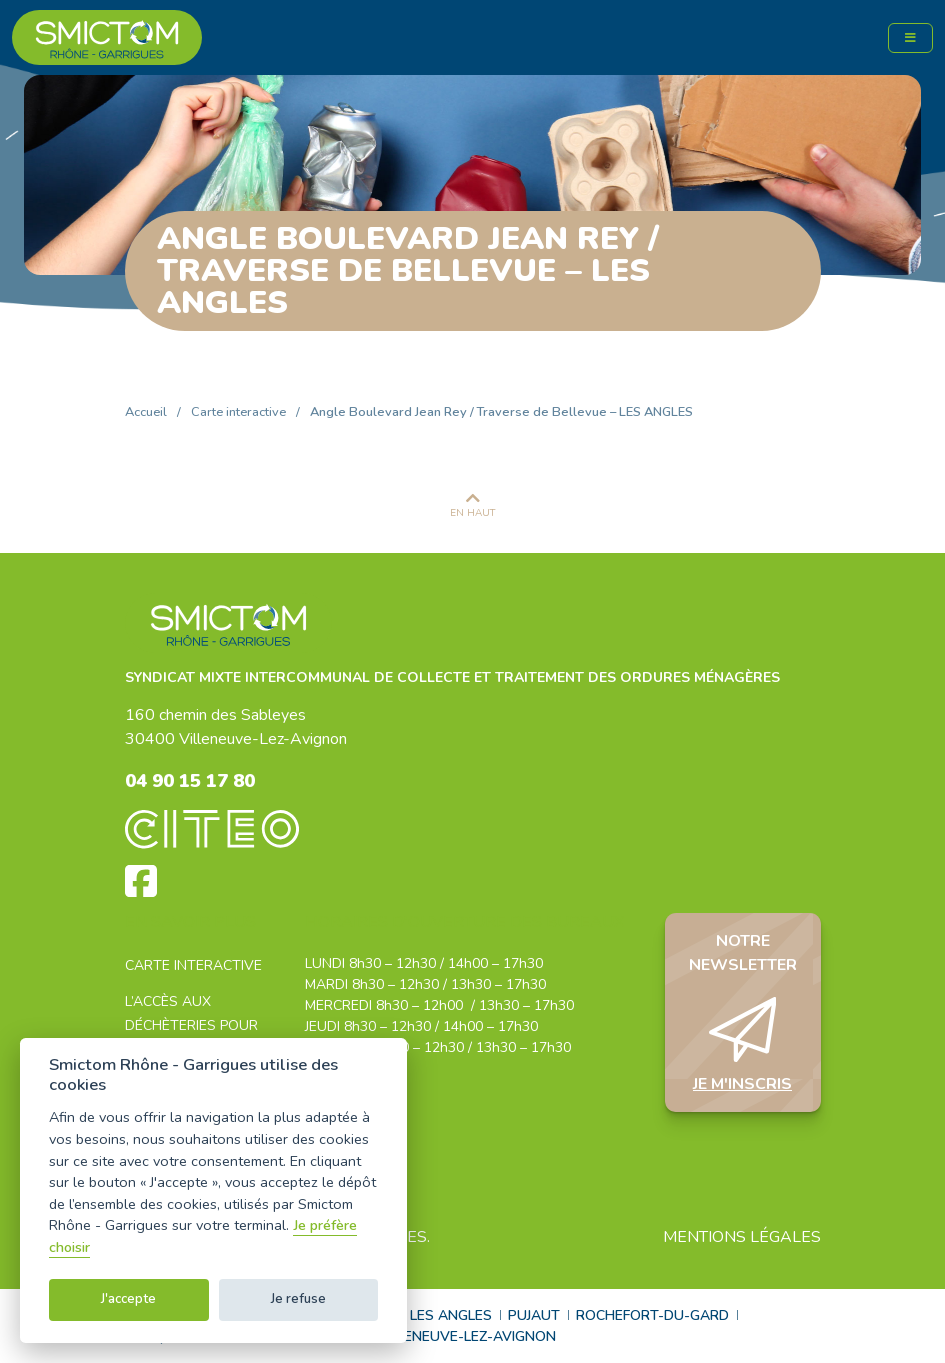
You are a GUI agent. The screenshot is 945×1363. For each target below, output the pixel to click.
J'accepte (128, 1299)
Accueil (146, 412)
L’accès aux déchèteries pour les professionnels (198, 1025)
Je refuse (298, 1299)
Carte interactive (238, 412)
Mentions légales (742, 1237)
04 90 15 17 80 (190, 780)
